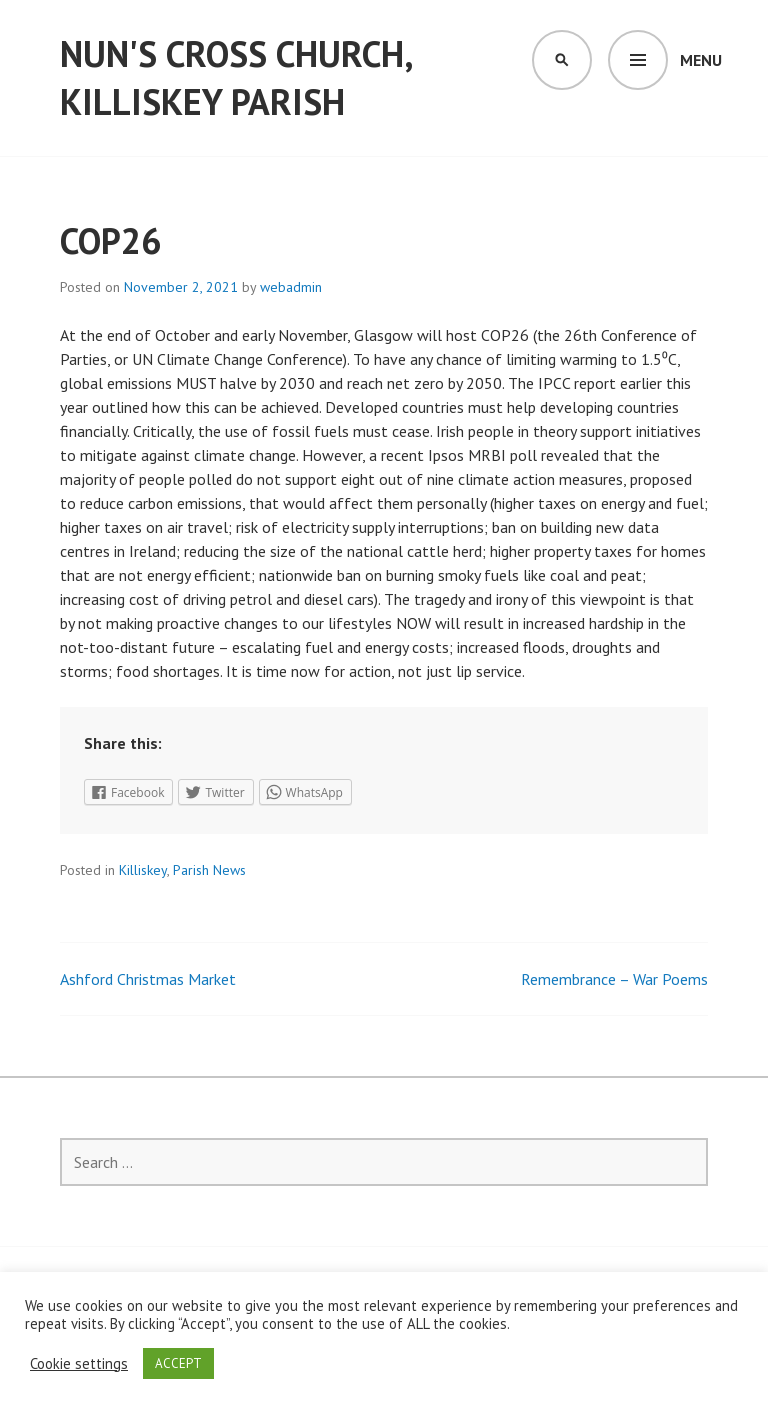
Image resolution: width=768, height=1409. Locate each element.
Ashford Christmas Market (148, 979)
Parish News (209, 870)
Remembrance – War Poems (614, 979)
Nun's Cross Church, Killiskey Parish (236, 77)
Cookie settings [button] (79, 1364)
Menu (701, 60)
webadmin (291, 287)
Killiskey (143, 870)
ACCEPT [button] (178, 1363)
